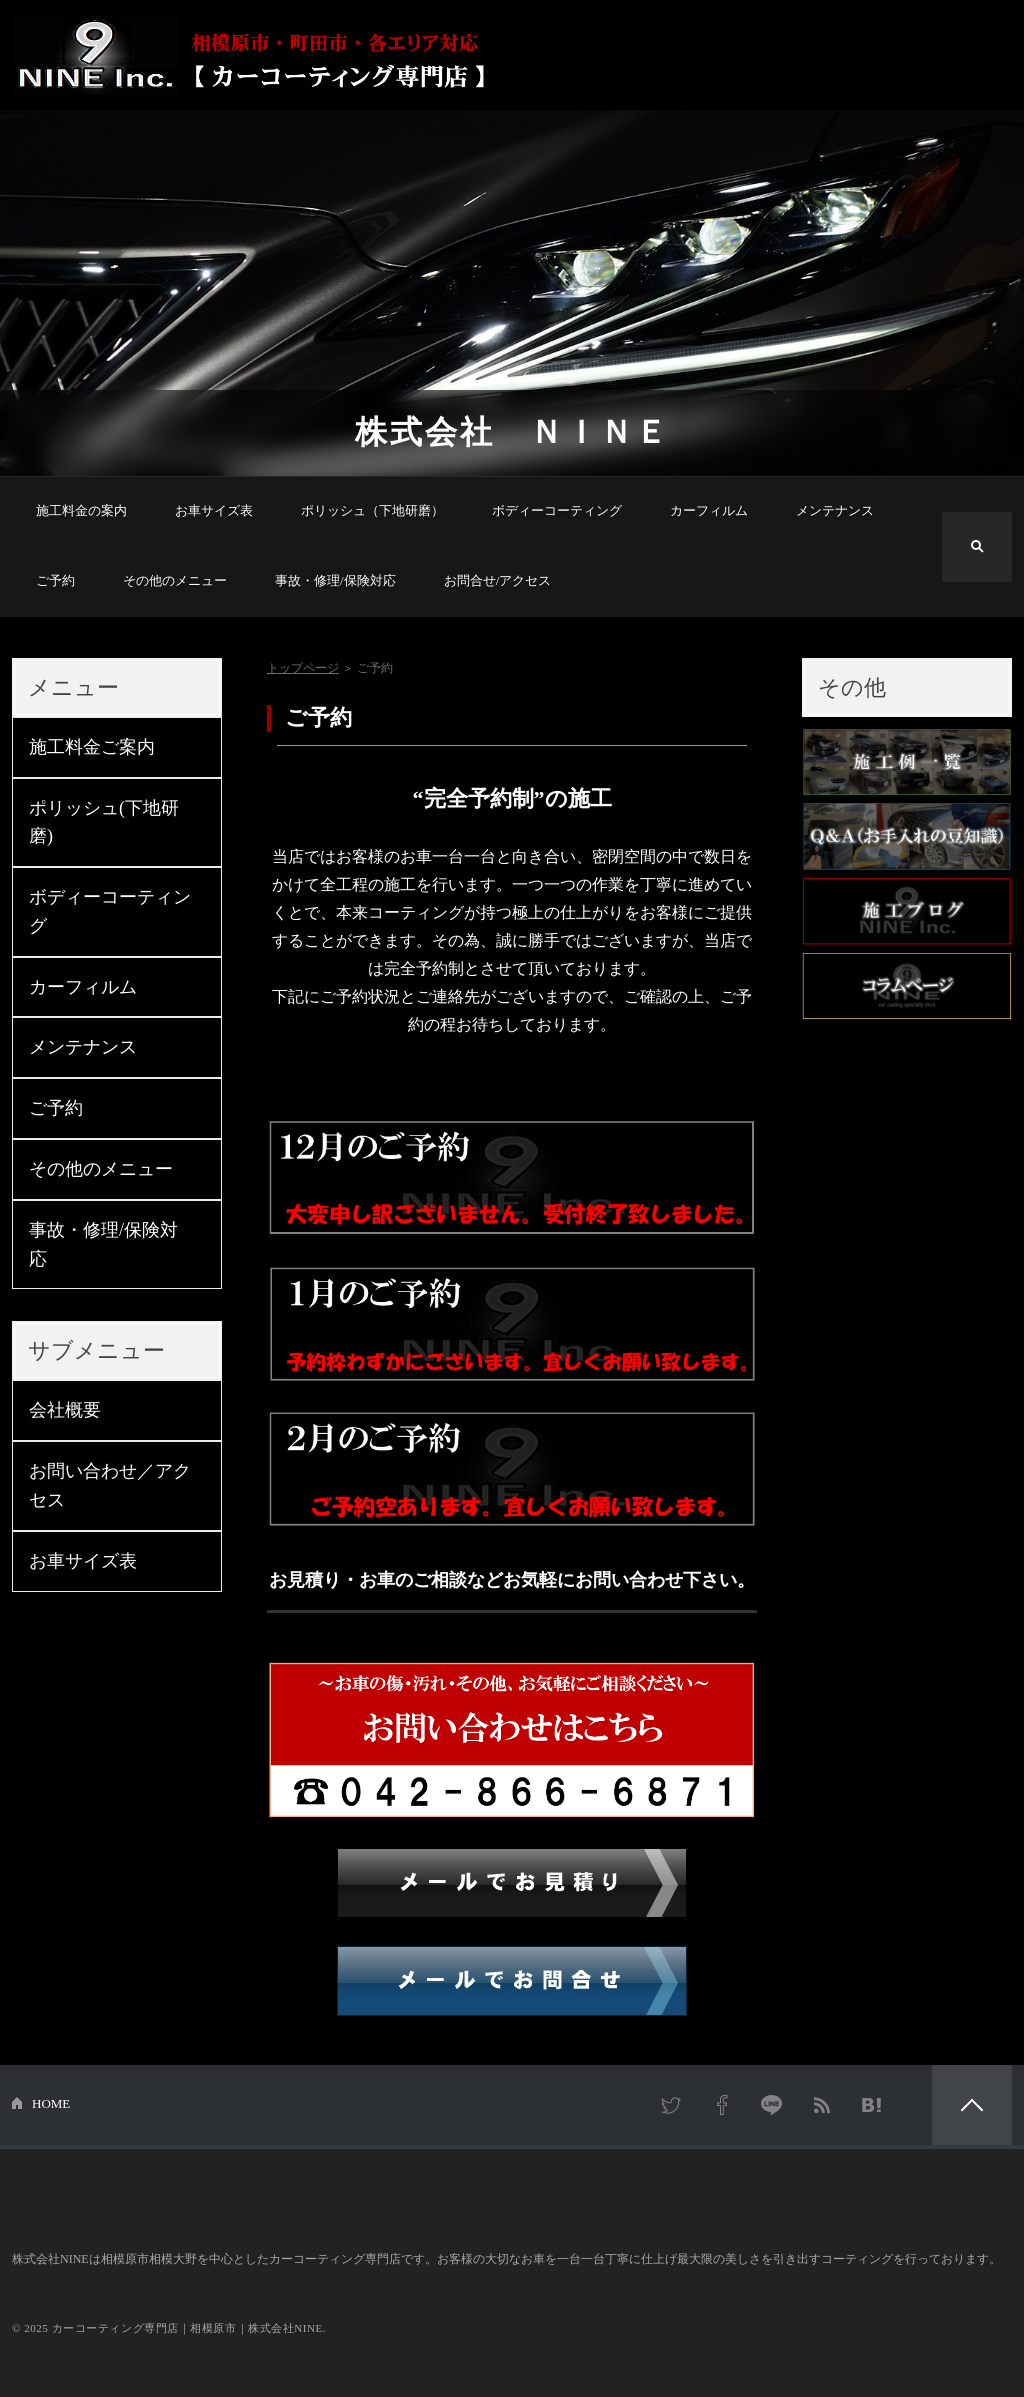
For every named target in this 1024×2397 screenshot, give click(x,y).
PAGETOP (972, 2105)
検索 (977, 547)
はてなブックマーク (872, 2105)
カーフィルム (709, 510)
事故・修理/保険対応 (335, 580)
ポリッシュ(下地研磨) (104, 822)
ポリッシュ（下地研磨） (372, 510)
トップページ (303, 668)
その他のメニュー (175, 580)
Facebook (722, 2105)
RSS (822, 2105)
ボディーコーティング (557, 510)
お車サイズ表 (214, 510)
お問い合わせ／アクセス (110, 1485)
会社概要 (65, 1410)
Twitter (672, 2105)
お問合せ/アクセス (498, 580)
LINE (772, 2105)
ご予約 (55, 580)
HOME (51, 2103)
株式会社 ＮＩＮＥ (512, 432)
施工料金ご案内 (92, 747)
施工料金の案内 (81, 510)
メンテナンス (835, 510)
